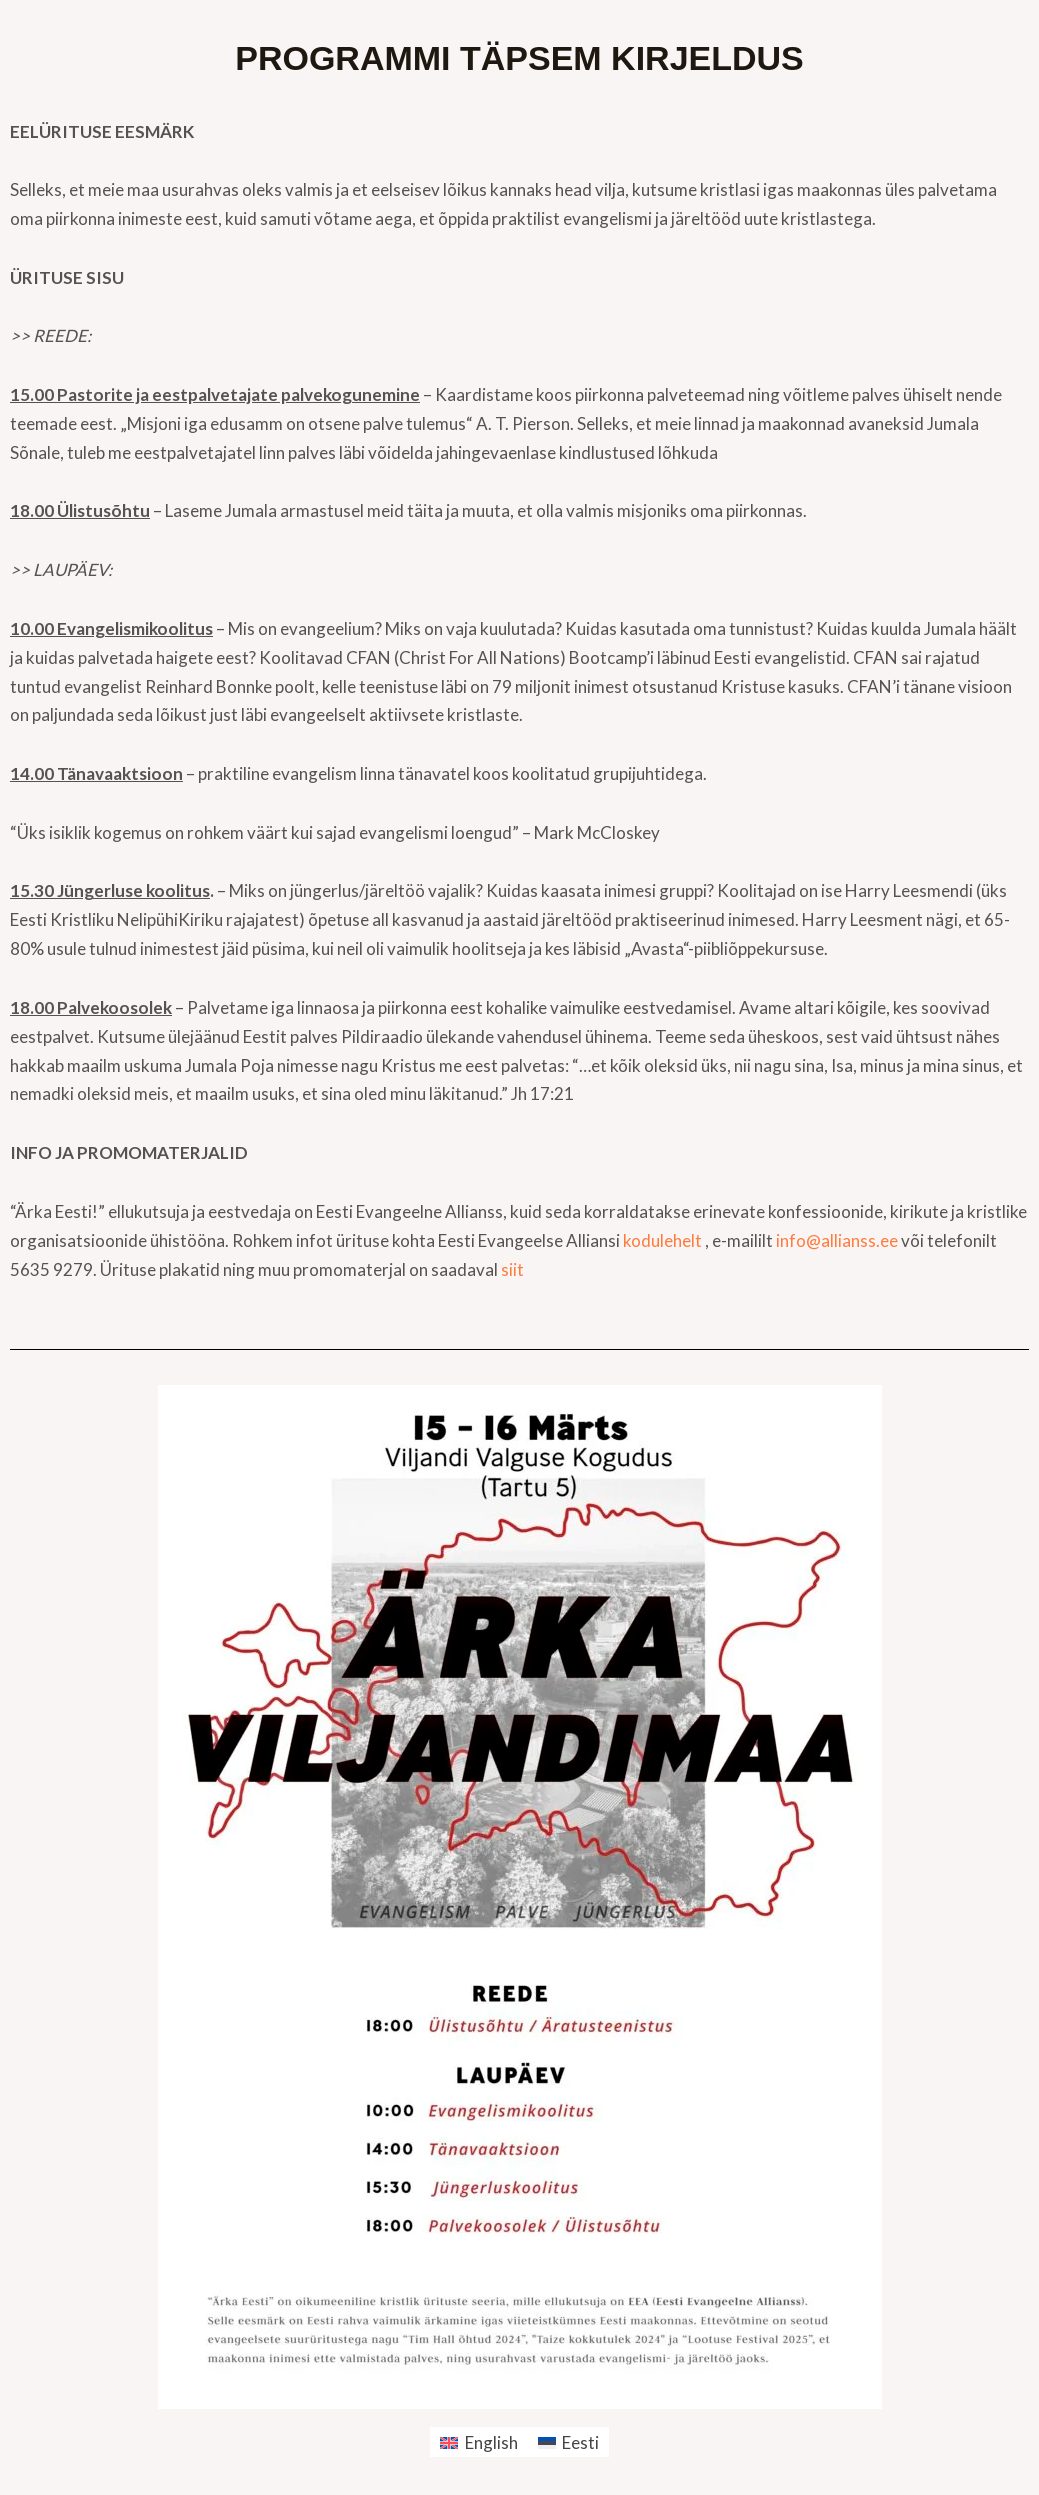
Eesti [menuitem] (580, 2442)
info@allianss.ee (837, 1240)
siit (512, 1269)
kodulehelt (662, 1240)
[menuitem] (479, 2442)
